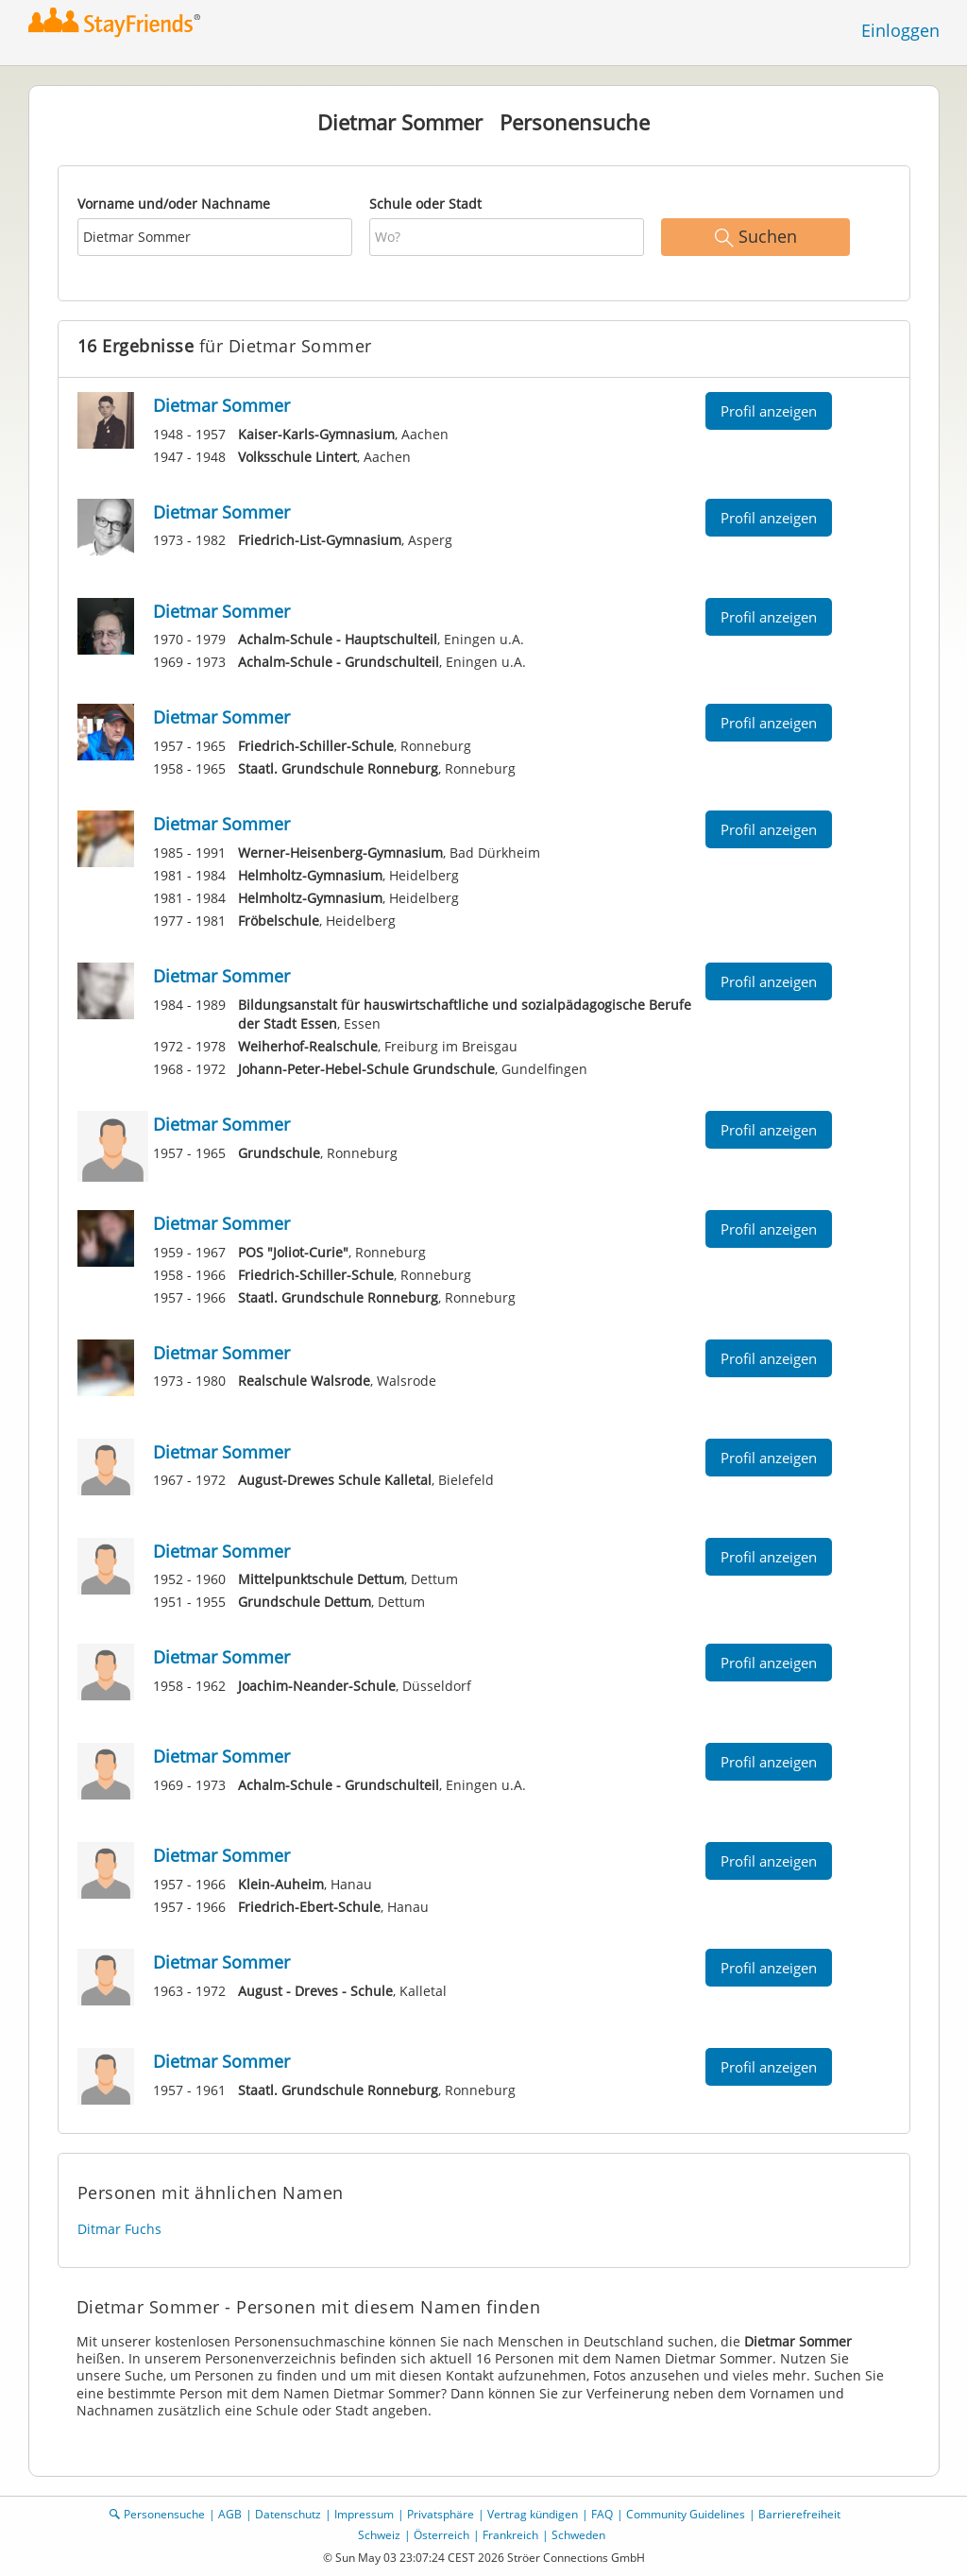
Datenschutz (288, 2514)
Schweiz (379, 2535)
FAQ (602, 2514)
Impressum (364, 2514)
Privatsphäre (440, 2514)
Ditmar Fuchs (119, 2229)
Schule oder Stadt (425, 204)
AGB (230, 2514)
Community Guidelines (685, 2514)
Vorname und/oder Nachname (173, 204)
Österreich (441, 2535)
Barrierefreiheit (799, 2514)
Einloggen (900, 30)
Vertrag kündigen (532, 2514)
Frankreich (510, 2535)
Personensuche (164, 2514)
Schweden (578, 2535)
